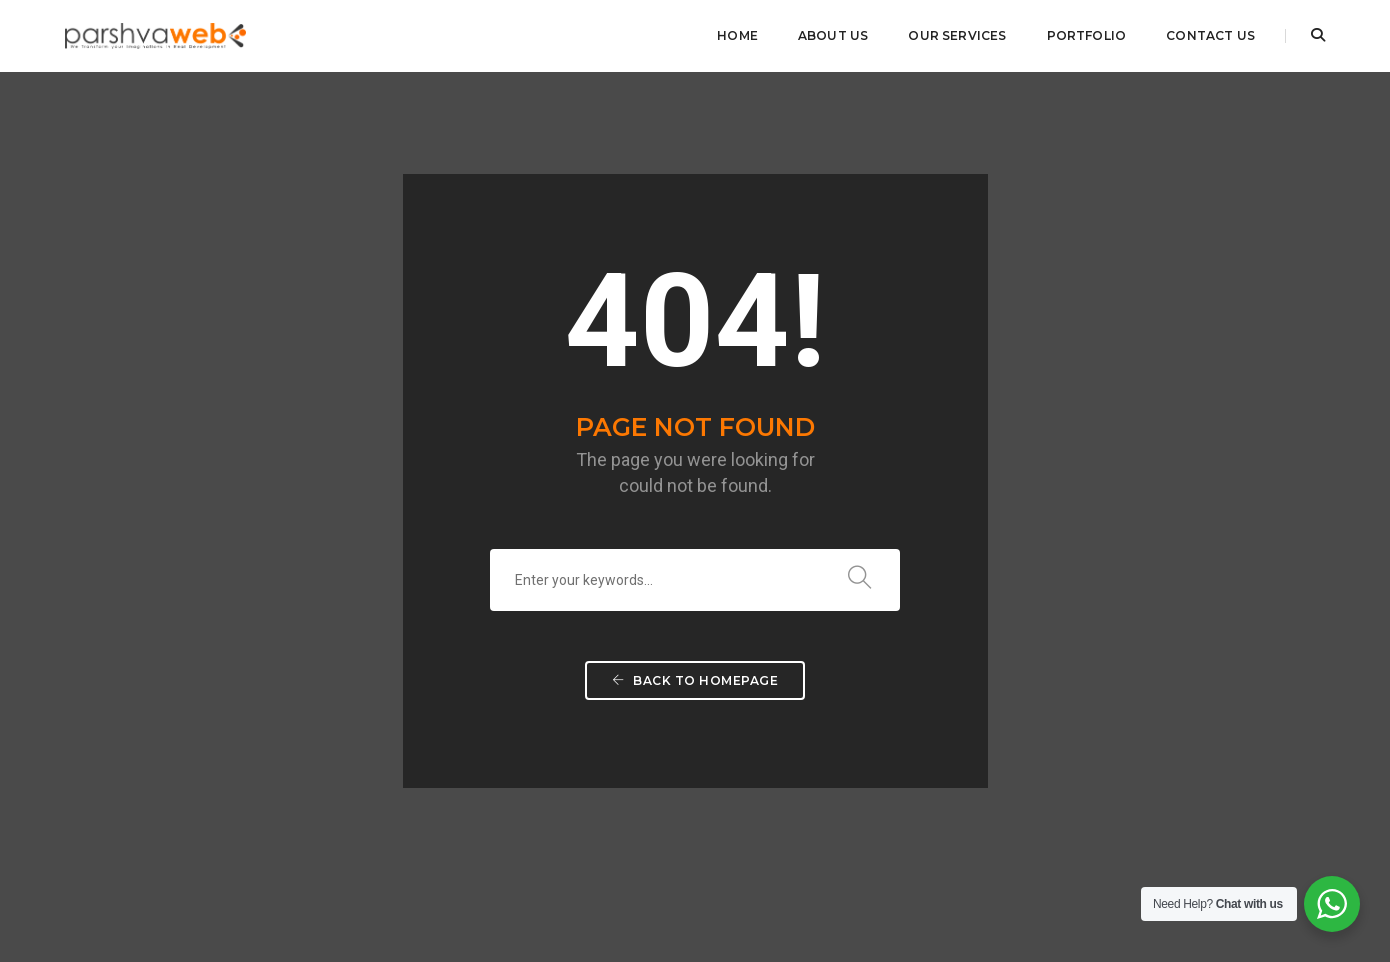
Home (737, 35)
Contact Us (1210, 35)
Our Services (957, 35)
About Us (833, 35)
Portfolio (1087, 35)
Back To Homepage (695, 591)
